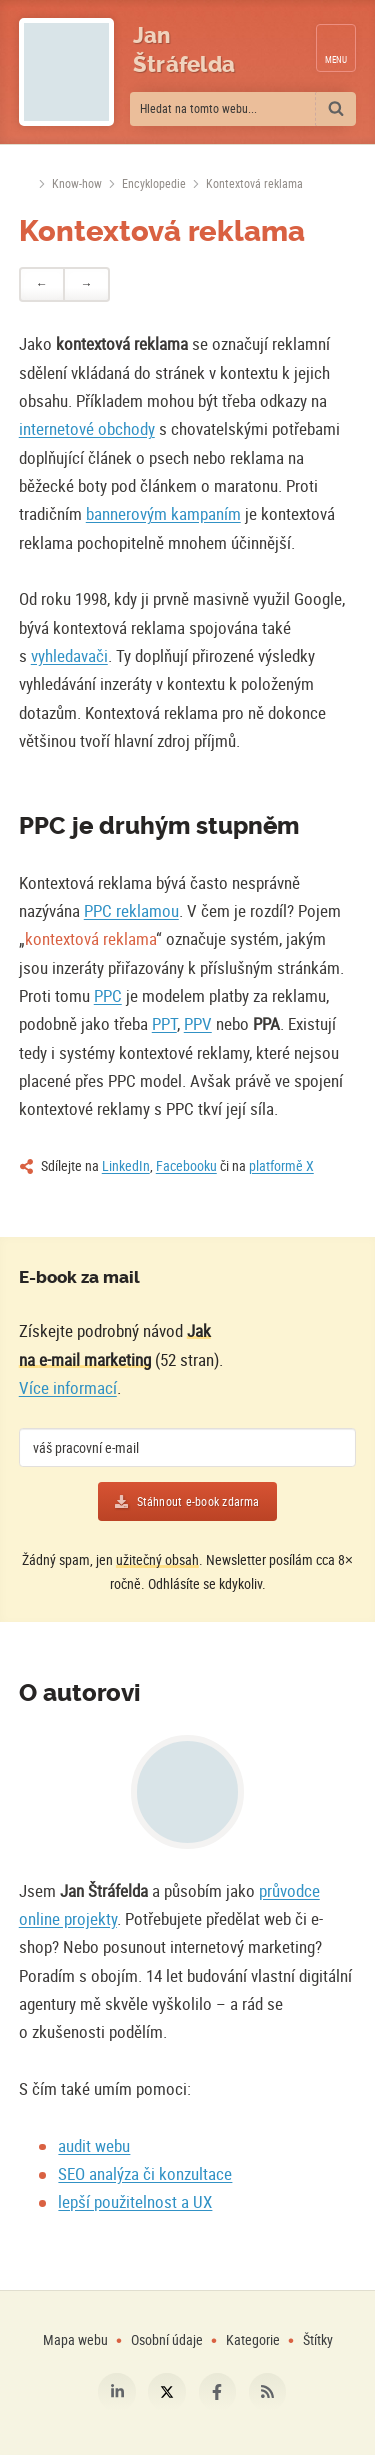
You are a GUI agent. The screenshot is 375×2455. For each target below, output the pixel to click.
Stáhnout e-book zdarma (198, 1501)
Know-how (77, 183)
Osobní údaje (167, 2339)
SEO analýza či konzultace (145, 2173)
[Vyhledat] (336, 109)
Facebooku (186, 1165)
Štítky (318, 2339)
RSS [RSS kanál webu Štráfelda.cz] (268, 2392)
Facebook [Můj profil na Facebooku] (218, 2392)
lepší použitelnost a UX (135, 2201)
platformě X (281, 1165)
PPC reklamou (131, 910)
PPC (108, 995)
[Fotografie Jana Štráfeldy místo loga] (66, 72)
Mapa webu (75, 2339)
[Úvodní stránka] (25, 184)
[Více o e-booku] (310, 1337)
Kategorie (254, 2339)
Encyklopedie (154, 183)
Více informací (68, 1387)
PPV (198, 1023)
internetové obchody (87, 428)
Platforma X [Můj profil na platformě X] (167, 2392)
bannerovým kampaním (163, 513)
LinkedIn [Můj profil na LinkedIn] (117, 2392)
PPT (164, 1023)
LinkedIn (126, 1165)
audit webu (94, 2145)
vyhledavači (69, 655)
